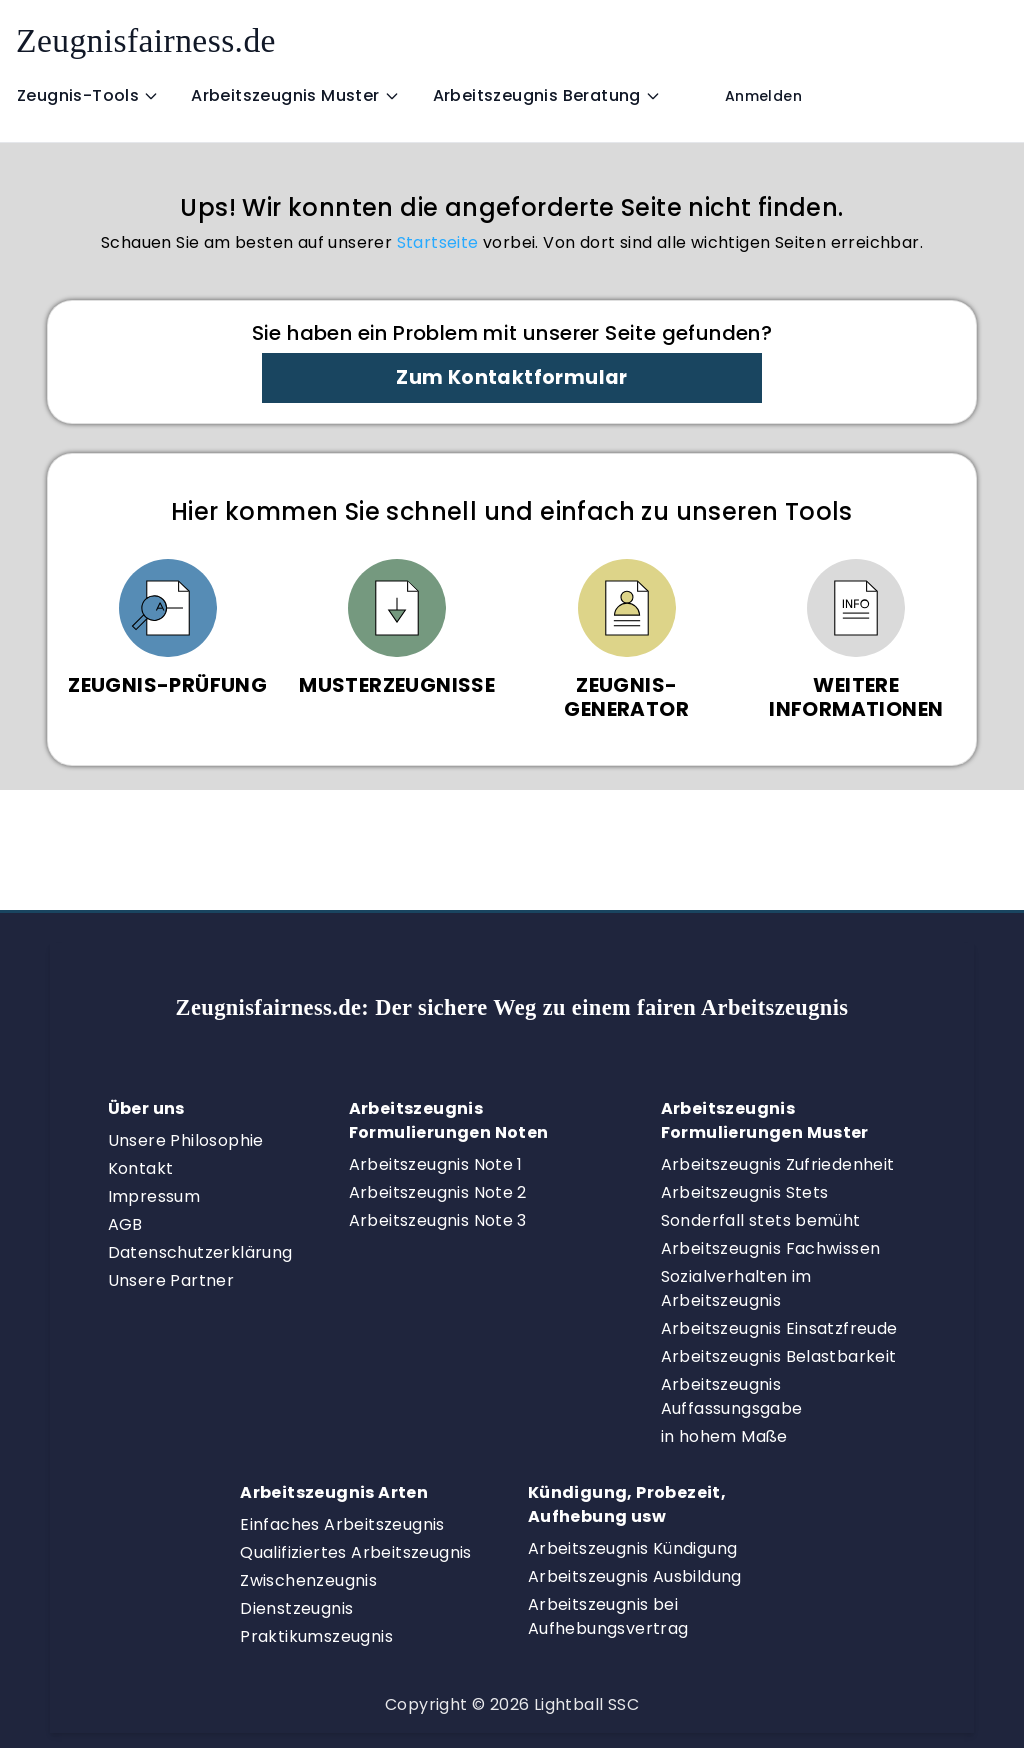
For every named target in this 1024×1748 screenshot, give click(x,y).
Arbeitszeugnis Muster (295, 95)
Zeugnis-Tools (88, 95)
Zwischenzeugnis (308, 1580)
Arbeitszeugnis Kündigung (633, 1548)
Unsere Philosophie (186, 1140)
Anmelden (763, 96)
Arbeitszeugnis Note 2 (438, 1192)
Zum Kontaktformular (512, 377)
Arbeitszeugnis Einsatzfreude (779, 1328)
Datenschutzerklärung (200, 1252)
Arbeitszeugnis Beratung (547, 95)
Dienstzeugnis (296, 1608)
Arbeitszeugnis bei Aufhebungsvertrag (608, 1616)
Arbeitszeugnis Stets (745, 1192)
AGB (125, 1224)
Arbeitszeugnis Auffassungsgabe (732, 1396)
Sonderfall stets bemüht (761, 1220)
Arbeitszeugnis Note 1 (436, 1164)
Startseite (438, 242)
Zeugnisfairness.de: (512, 1007)
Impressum (154, 1196)
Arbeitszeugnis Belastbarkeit (779, 1356)
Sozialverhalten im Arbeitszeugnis (736, 1288)
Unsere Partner (171, 1280)
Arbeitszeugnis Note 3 (438, 1220)
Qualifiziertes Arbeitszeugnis (356, 1552)
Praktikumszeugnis (316, 1636)
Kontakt (141, 1168)
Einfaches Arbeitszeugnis (342, 1524)
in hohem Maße (724, 1436)
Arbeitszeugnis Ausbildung (635, 1576)
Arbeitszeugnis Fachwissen (771, 1248)
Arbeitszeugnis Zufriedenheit (778, 1164)
